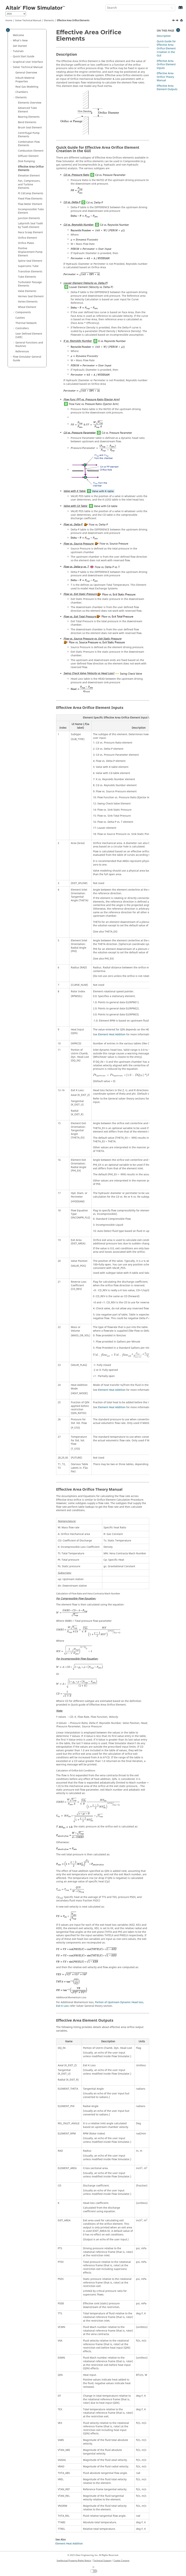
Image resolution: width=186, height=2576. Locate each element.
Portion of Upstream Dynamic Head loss (119, 2002)
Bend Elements (27, 122)
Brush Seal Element (30, 127)
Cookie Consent (121, 2560)
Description (164, 36)
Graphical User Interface (28, 62)
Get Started (20, 46)
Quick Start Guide (23, 56)
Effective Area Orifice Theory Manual (165, 76)
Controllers (22, 328)
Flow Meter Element (30, 204)
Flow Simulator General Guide (27, 358)
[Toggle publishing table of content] (8, 30)
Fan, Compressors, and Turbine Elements (29, 184)
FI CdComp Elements (30, 193)
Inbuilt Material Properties (25, 79)
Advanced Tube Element (27, 110)
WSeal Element (27, 307)
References (22, 351)
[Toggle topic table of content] (178, 30)
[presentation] (139, 1075)
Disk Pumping (26, 161)
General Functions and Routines (29, 344)
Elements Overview (29, 103)
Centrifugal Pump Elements (29, 135)
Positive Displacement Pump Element (30, 251)
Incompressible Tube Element (31, 211)
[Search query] (140, 8)
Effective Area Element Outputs (167, 87)
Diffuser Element (28, 156)
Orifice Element (27, 238)
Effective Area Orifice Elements (73, 20)
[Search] (171, 8)
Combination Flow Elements (29, 143)
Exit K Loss (62, 2006)
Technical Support (102, 2560)
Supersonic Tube (28, 266)
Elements (49, 20)
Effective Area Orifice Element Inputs (166, 64)
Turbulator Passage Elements (30, 284)
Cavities (20, 318)
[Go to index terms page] (177, 9)
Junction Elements (29, 218)
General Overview (26, 73)
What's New (20, 40)
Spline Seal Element (30, 261)
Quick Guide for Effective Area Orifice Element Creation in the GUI (166, 48)
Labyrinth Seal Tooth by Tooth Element (30, 225)
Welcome (18, 35)
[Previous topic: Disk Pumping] (173, 21)
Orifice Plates (26, 243)
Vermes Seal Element (31, 296)
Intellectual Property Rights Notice (74, 2560)
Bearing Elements (29, 117)
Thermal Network (26, 323)
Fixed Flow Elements (30, 199)
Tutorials (18, 51)
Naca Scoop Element (30, 232)
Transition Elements (30, 271)
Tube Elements (27, 277)
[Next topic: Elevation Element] (177, 21)
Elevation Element (29, 176)
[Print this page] (181, 20)
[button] (11, 35)
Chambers (21, 92)
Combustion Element (30, 151)
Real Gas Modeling (26, 87)
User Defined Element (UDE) (28, 335)
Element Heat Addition (112, 1034)
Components (23, 312)
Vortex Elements (28, 302)
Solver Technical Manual (28, 20)
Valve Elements (27, 291)
